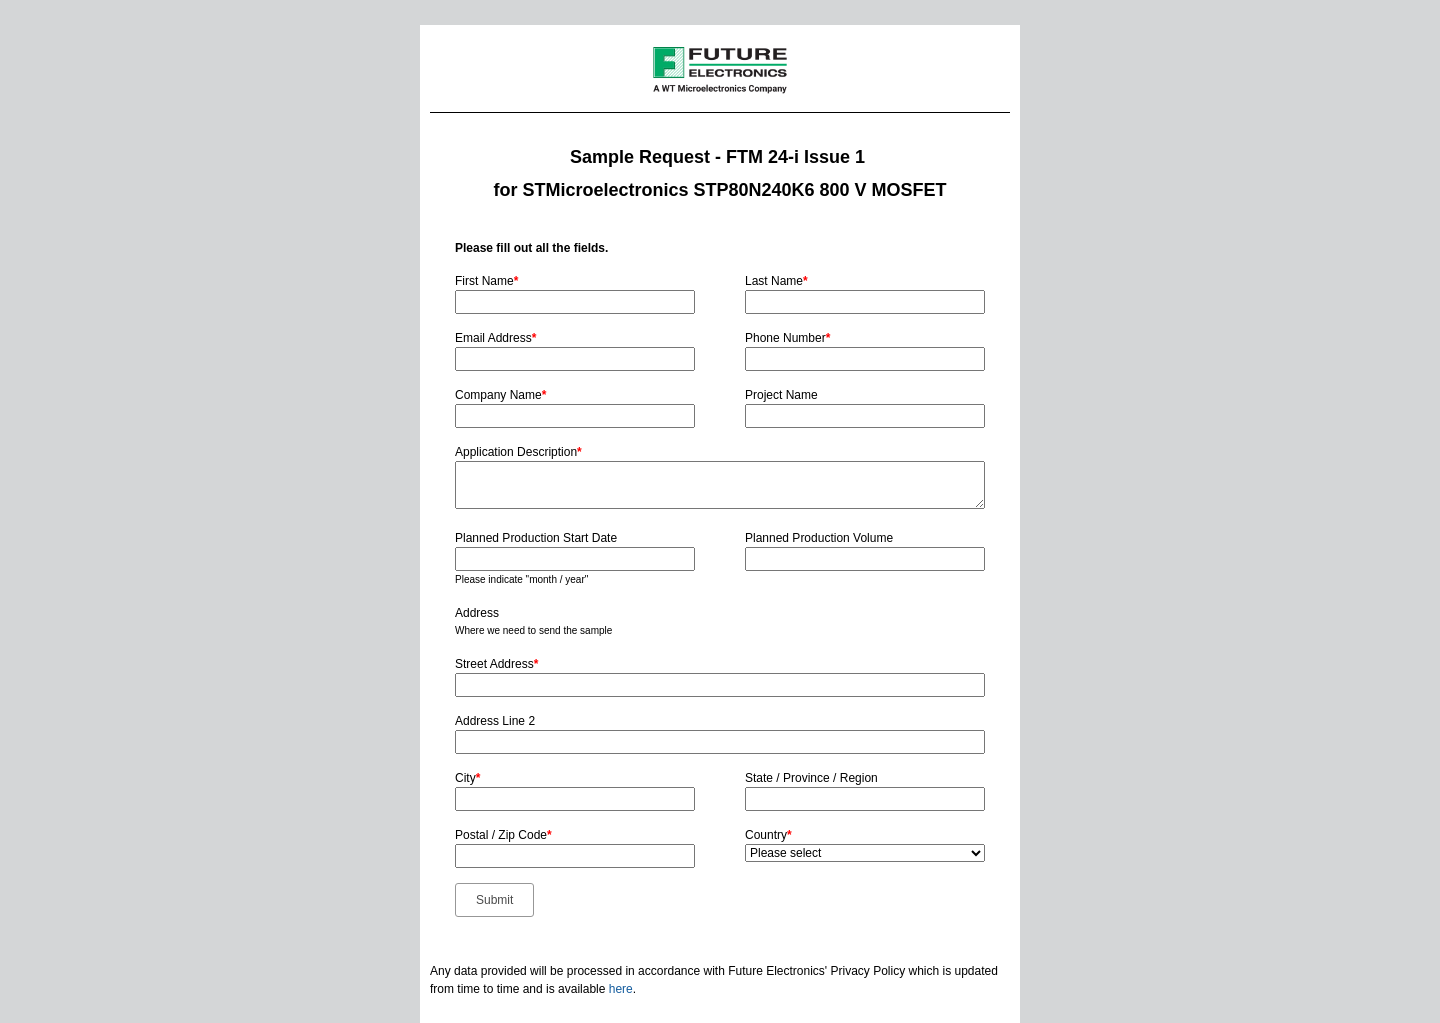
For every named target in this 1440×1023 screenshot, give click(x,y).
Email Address (495, 338)
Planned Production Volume (819, 538)
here (621, 989)
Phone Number (787, 338)
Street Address (496, 664)
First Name (486, 281)
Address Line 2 (495, 721)
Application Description (518, 452)
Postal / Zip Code (503, 835)
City (467, 778)
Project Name (781, 395)
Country (768, 835)
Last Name (776, 281)
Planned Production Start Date (536, 538)
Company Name (500, 395)
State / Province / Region (811, 778)
